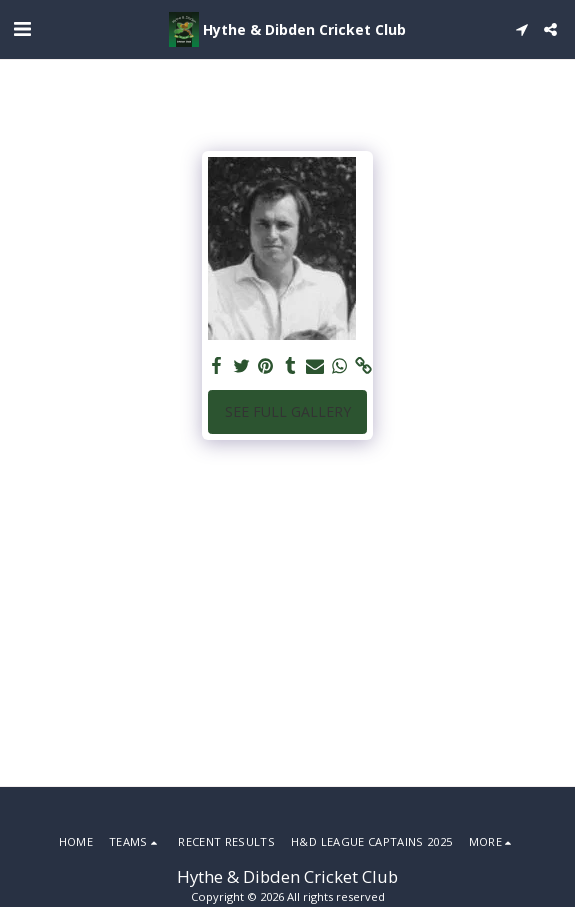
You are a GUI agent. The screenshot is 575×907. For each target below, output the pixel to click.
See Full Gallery (288, 411)
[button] (22, 28)
